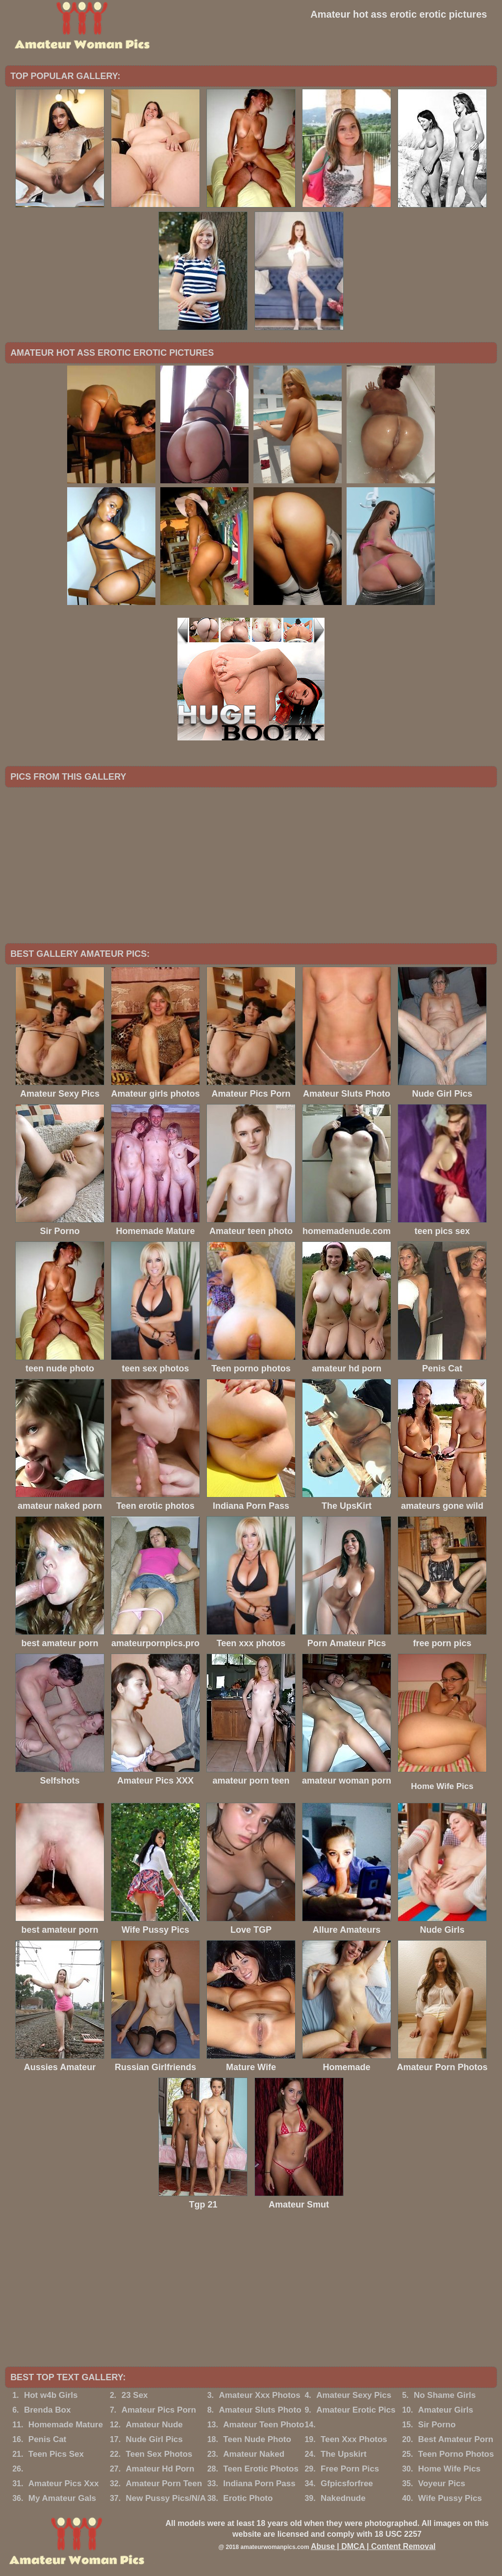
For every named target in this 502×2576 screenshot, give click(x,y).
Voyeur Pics (441, 2483)
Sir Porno (437, 2424)
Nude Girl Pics (154, 2439)
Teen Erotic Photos (261, 2468)
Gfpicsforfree (347, 2483)
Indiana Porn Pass (259, 2483)
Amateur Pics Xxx (63, 2483)
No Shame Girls (445, 2395)
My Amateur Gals (62, 2498)
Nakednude (343, 2498)
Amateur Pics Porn (159, 2410)
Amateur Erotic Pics (356, 2410)
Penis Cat (47, 2439)
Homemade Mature (65, 2424)
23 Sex (135, 2395)
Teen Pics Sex (56, 2454)
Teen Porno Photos (456, 2454)
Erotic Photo (248, 2498)
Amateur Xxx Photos (259, 2395)
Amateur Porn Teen (164, 2483)
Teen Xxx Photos (354, 2439)
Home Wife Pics (442, 1786)
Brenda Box (47, 2410)
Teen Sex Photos (159, 2454)
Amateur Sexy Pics (353, 2395)
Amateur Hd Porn (160, 2468)
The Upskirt (344, 2454)
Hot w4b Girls (51, 2395)
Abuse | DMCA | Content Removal (373, 2546)
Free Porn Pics (350, 2468)
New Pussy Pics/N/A (166, 2498)
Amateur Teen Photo (263, 2424)
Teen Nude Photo (257, 2439)
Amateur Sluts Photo (260, 2410)
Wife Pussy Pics (450, 2498)
